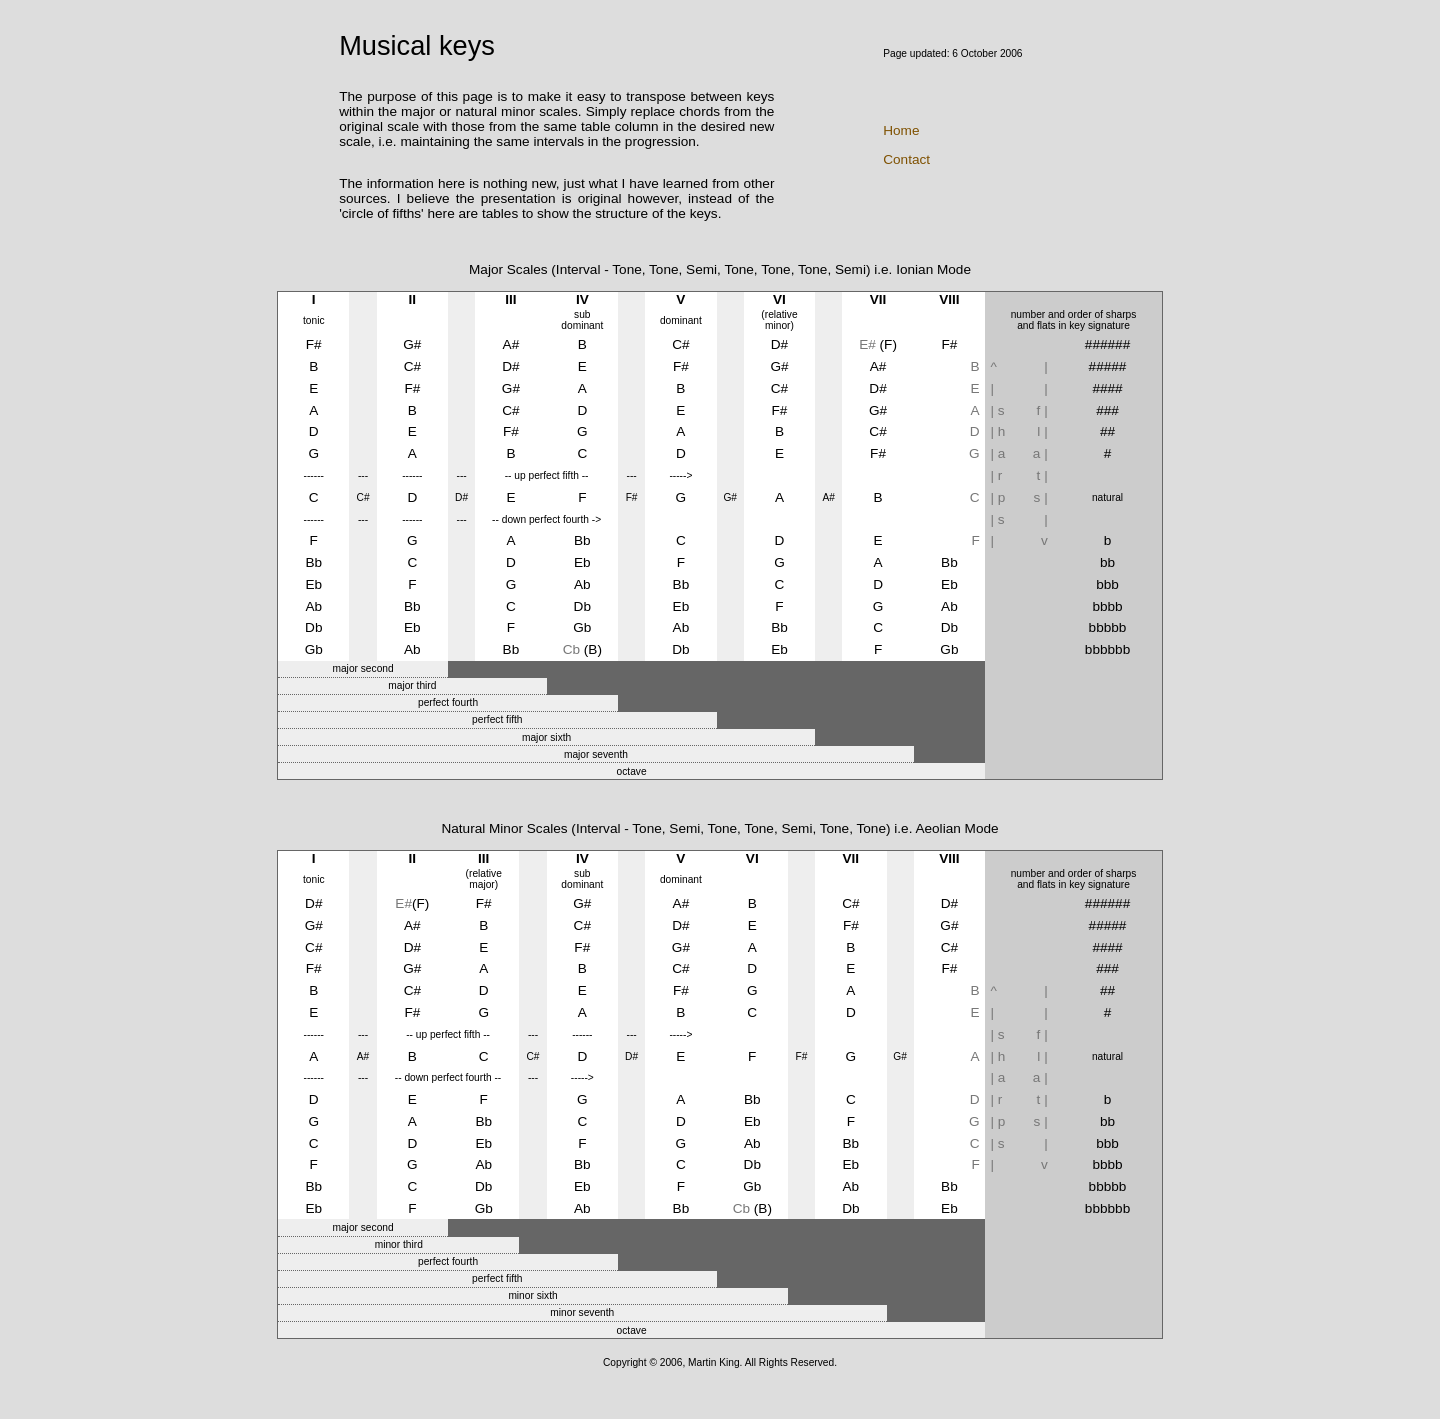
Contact (906, 159)
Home (901, 130)
